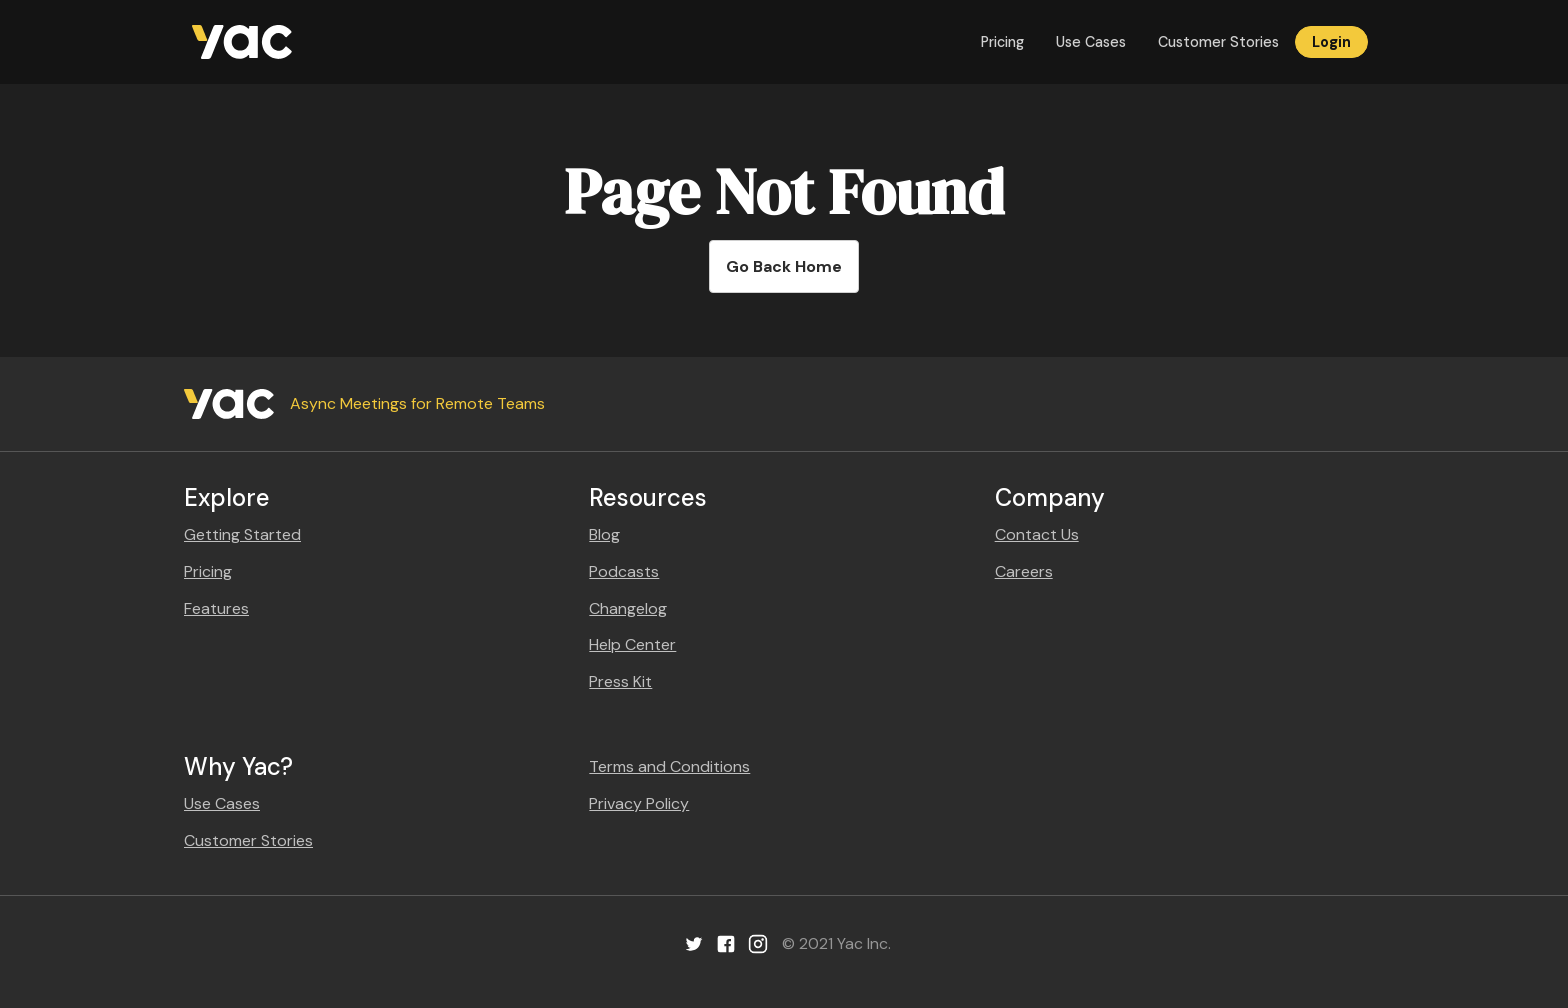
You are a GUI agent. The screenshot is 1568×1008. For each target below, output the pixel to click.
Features (216, 608)
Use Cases (1091, 42)
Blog (604, 534)
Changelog (628, 608)
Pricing (1002, 42)
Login (1331, 42)
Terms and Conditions (669, 766)
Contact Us (1037, 534)
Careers (1024, 571)
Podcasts (624, 571)
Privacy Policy (639, 803)
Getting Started (242, 534)
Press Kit (620, 681)
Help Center (632, 644)
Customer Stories (1218, 42)
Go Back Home (784, 266)
